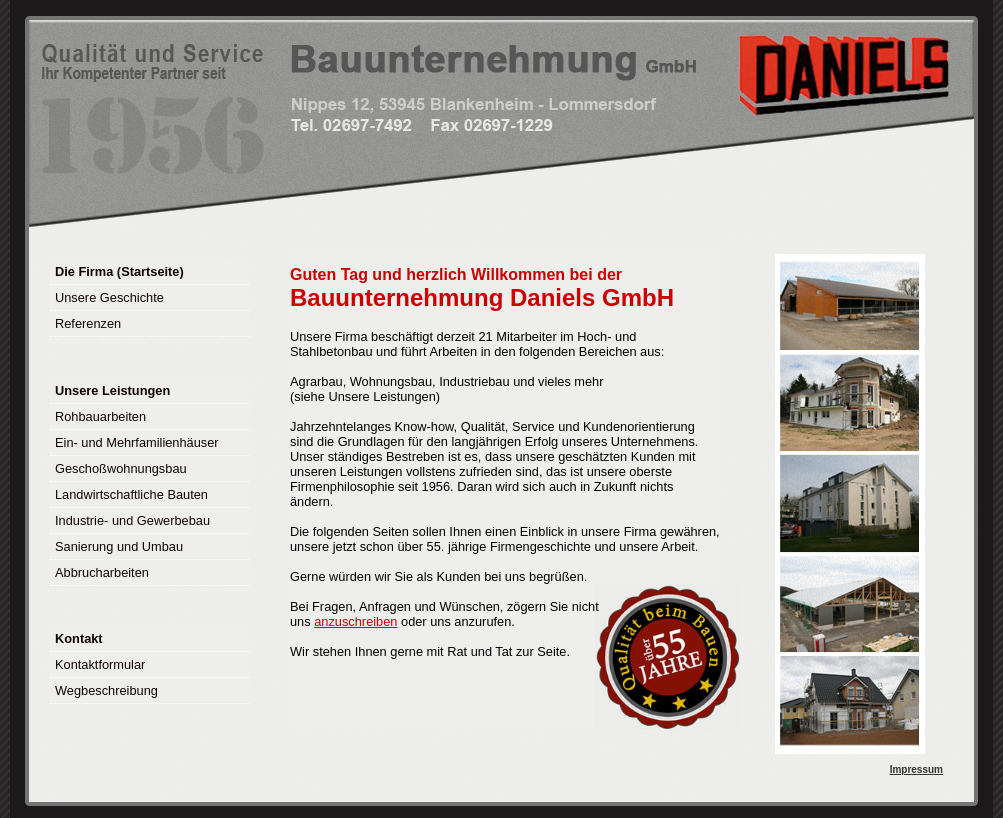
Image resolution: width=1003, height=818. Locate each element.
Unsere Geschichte (109, 297)
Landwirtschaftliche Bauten (131, 494)
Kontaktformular (100, 664)
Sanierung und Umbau (119, 546)
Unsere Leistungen (112, 390)
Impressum (916, 769)
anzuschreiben (355, 621)
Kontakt (79, 638)
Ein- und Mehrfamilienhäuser (137, 442)
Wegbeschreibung (106, 690)
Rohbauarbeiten (100, 416)
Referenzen (88, 323)
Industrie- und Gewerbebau (132, 520)
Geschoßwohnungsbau (121, 468)
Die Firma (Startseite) (119, 271)
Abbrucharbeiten (102, 572)
